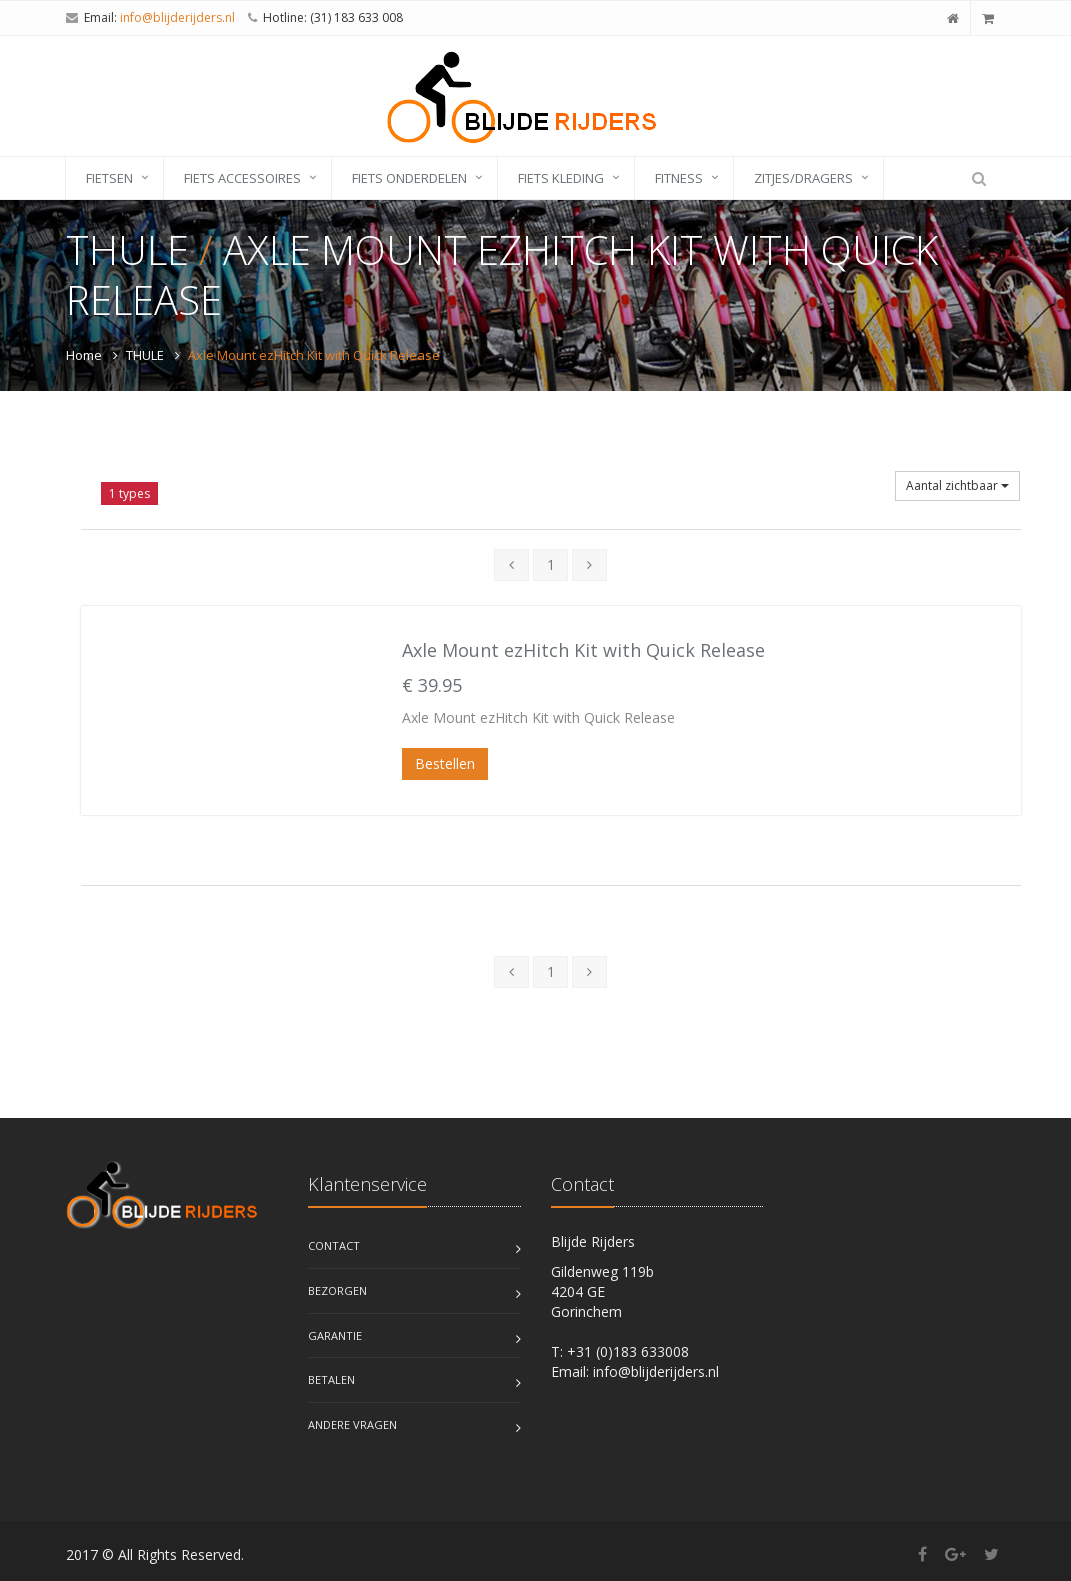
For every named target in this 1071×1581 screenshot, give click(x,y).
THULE (145, 355)
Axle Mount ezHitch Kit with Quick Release (583, 650)
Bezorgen (337, 1290)
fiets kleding (561, 178)
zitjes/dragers (803, 178)
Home (84, 355)
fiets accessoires (242, 178)
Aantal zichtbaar (957, 485)
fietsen (109, 178)
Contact (334, 1245)
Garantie (335, 1335)
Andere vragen (352, 1424)
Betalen (331, 1379)
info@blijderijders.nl (177, 17)
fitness (679, 178)
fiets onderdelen (409, 178)
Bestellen (445, 763)
